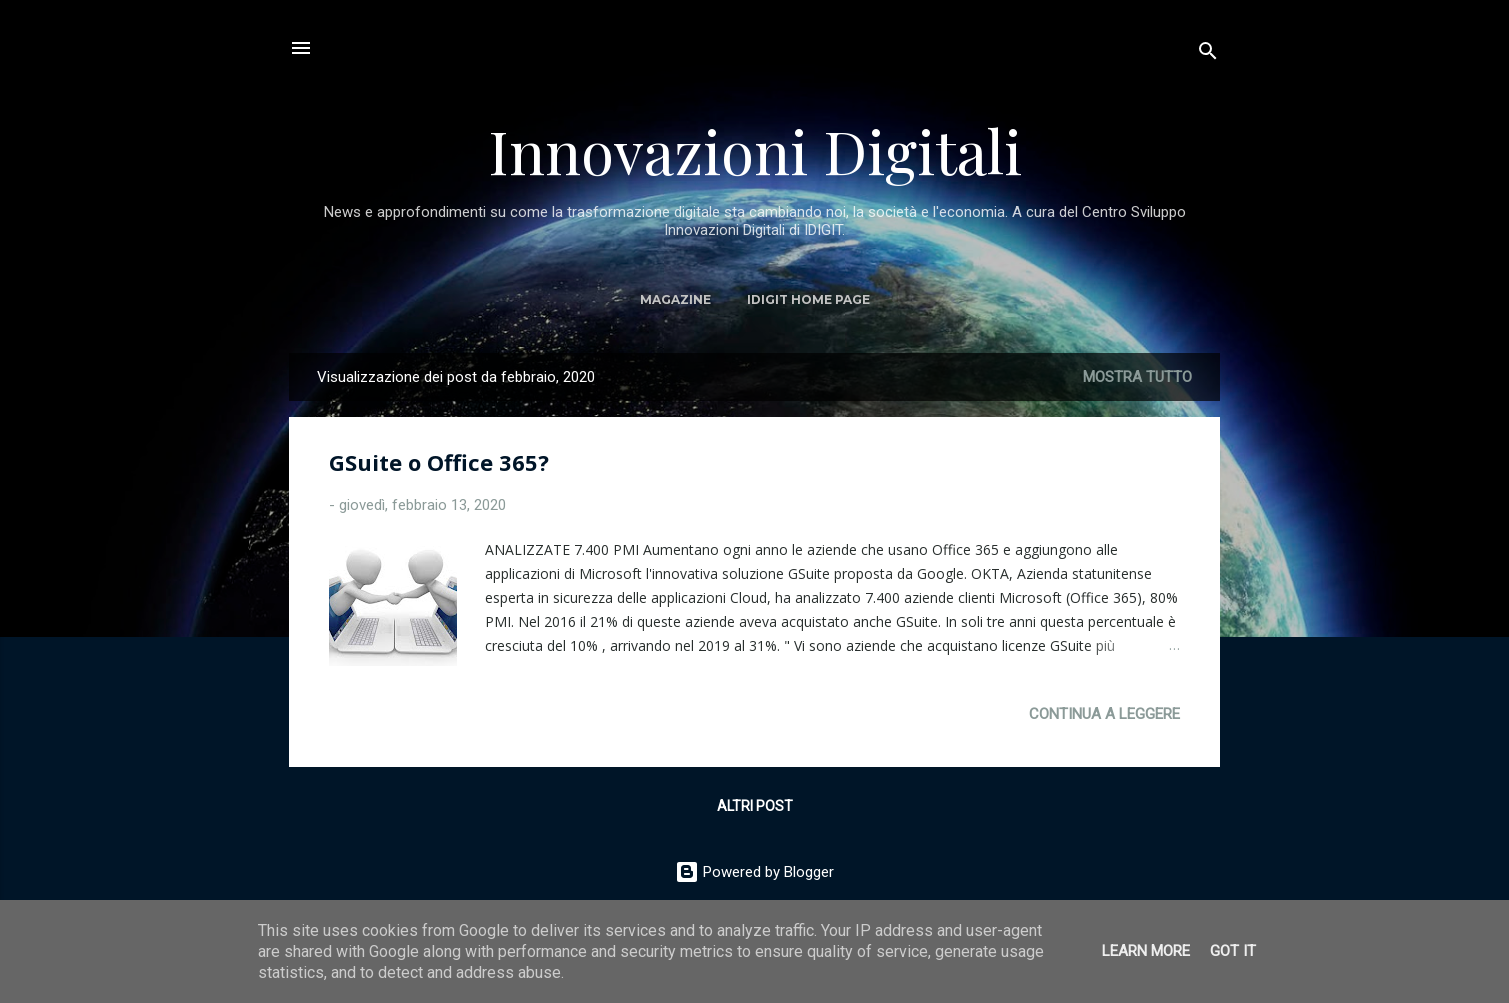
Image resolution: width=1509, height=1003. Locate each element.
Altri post (755, 806)
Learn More (1146, 951)
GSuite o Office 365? (439, 462)
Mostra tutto (1137, 377)
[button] (1168, 462)
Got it (1233, 951)
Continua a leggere (1104, 714)
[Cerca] (1208, 54)
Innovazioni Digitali (755, 150)
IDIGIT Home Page (808, 299)
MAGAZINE (675, 299)
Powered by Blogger (754, 872)
